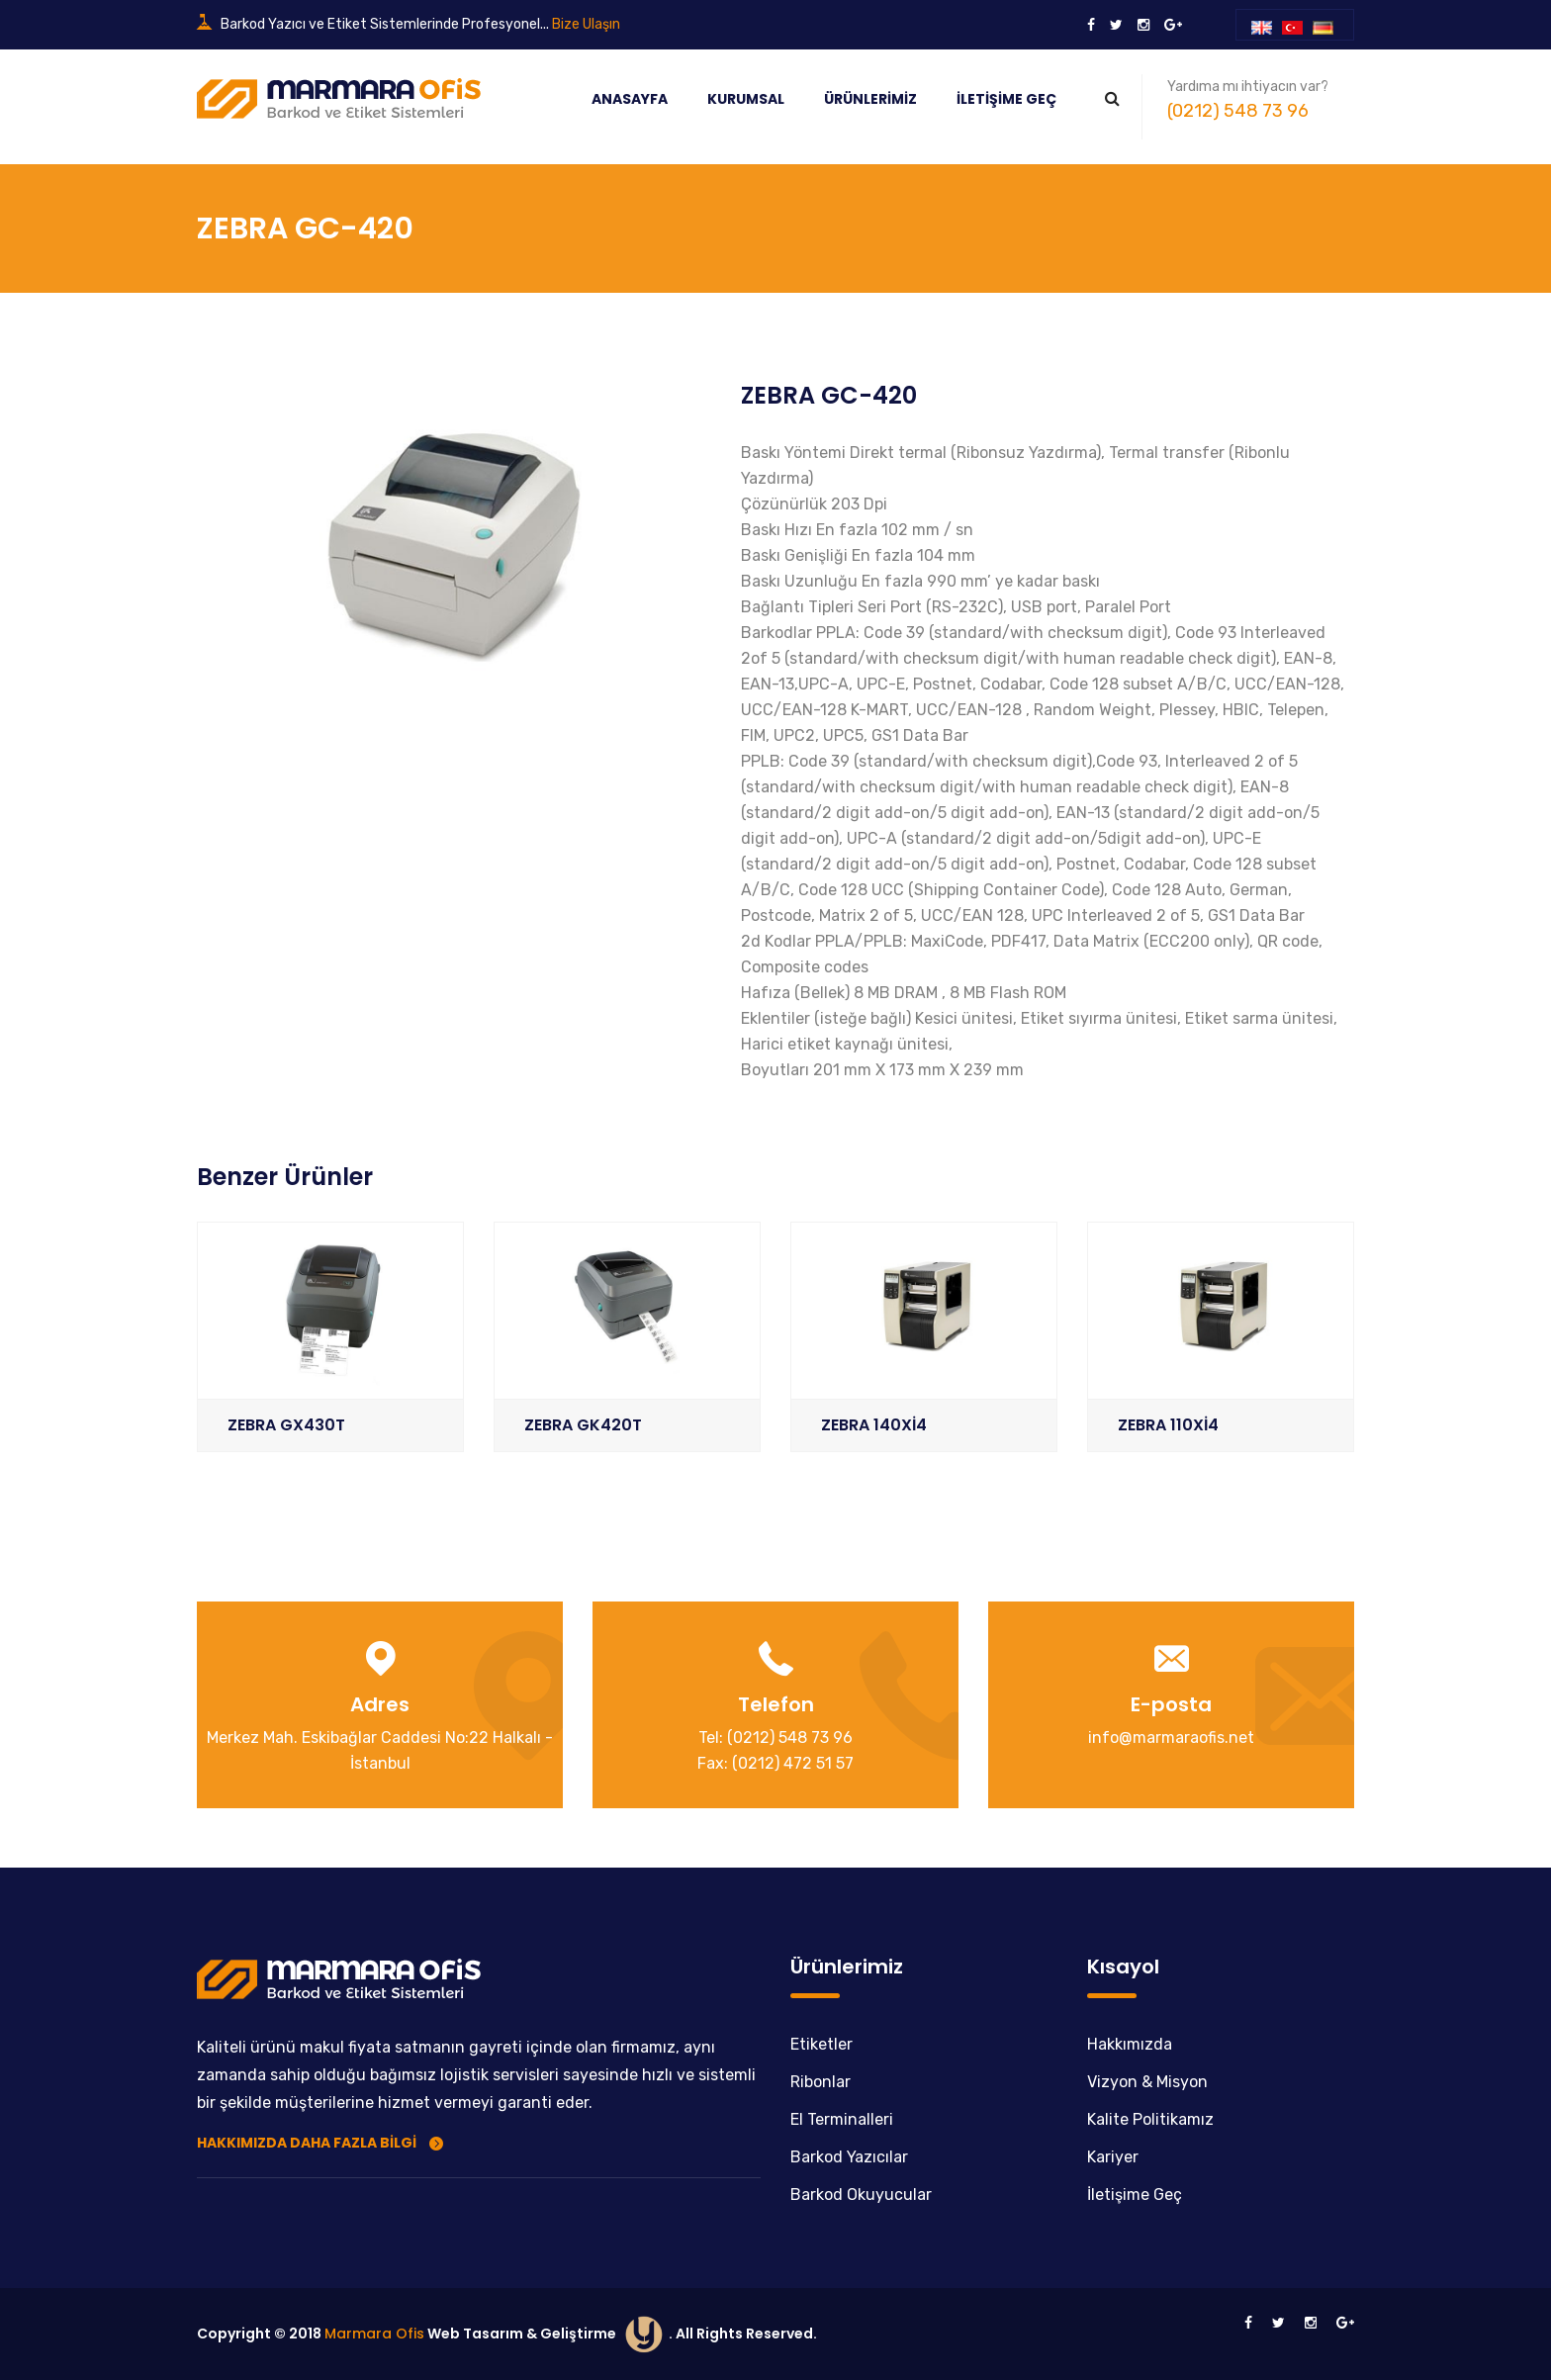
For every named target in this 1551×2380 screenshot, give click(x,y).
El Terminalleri (841, 2118)
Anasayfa (630, 99)
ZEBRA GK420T (583, 1425)
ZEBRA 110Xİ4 (1168, 1425)
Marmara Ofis (374, 2332)
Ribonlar (820, 2080)
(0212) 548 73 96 (1238, 111)
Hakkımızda (1129, 2043)
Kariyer (1113, 2156)
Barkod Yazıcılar (849, 2156)
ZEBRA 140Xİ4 (874, 1425)
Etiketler (821, 2043)
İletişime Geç (1006, 99)
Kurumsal (745, 99)
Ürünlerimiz (870, 99)
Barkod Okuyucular (861, 2193)
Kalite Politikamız (1150, 2118)
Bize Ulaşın (586, 24)
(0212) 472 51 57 (793, 1762)
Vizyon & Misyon (1147, 2080)
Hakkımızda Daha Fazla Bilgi (320, 2141)
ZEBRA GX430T (286, 1425)
